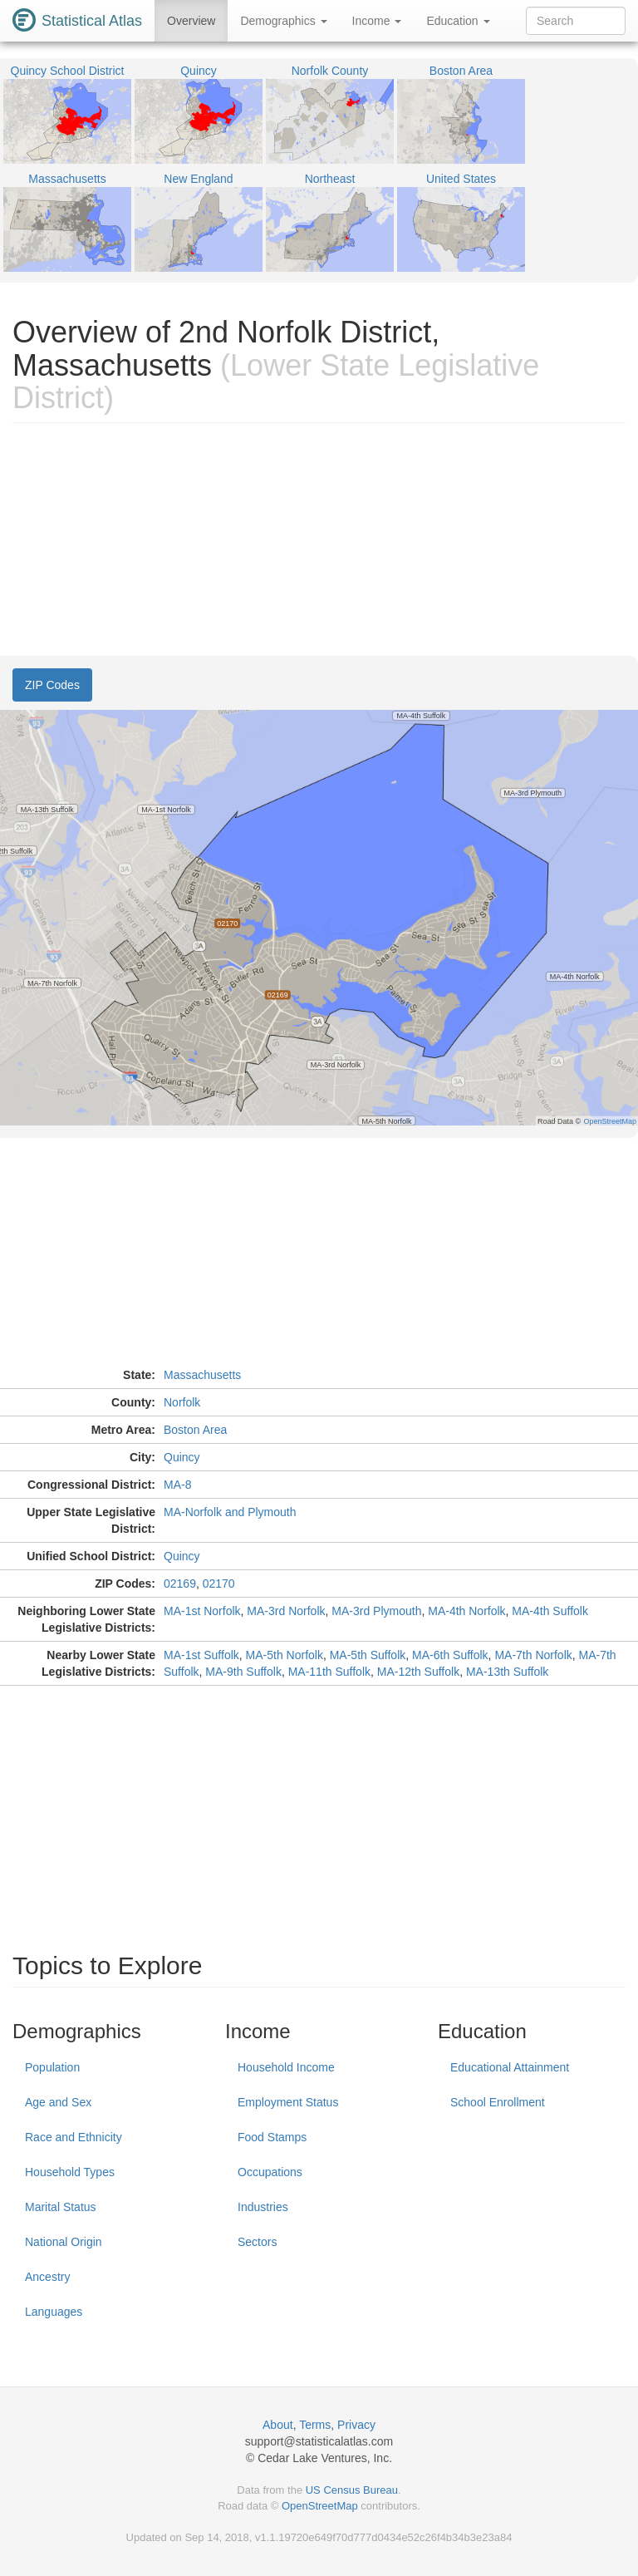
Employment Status (288, 2102)
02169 (180, 1583)
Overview (191, 20)
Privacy (356, 2424)
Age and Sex (58, 2102)
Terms (315, 2424)
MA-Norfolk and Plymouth (230, 1512)
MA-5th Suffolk (368, 1655)
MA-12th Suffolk (418, 1671)
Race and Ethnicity (73, 2137)
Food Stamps (272, 2137)
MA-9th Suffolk (243, 1671)
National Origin (63, 2241)
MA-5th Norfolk (284, 1655)
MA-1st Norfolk (202, 1611)
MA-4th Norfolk (466, 1611)
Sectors (257, 2241)
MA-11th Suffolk (329, 1671)
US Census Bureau (352, 2490)
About (278, 2424)
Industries (263, 2207)
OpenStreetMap (320, 2506)
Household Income (286, 2067)
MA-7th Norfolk (533, 1655)
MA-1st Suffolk (201, 1655)
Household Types (70, 2172)
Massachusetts (202, 1375)
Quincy (182, 1457)
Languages (53, 2311)
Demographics (283, 20)
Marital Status (60, 2207)
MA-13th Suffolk (507, 1671)
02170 (219, 1583)
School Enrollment (497, 2102)
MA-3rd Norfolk (286, 1611)
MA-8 (177, 1484)
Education (457, 20)
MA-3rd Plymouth (376, 1611)
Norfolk (182, 1402)
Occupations (270, 2172)
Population (52, 2067)
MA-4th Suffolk (550, 1611)
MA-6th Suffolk (450, 1655)
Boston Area (195, 1429)
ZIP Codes (52, 685)
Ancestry (47, 2276)
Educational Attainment (509, 2067)
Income (377, 20)
